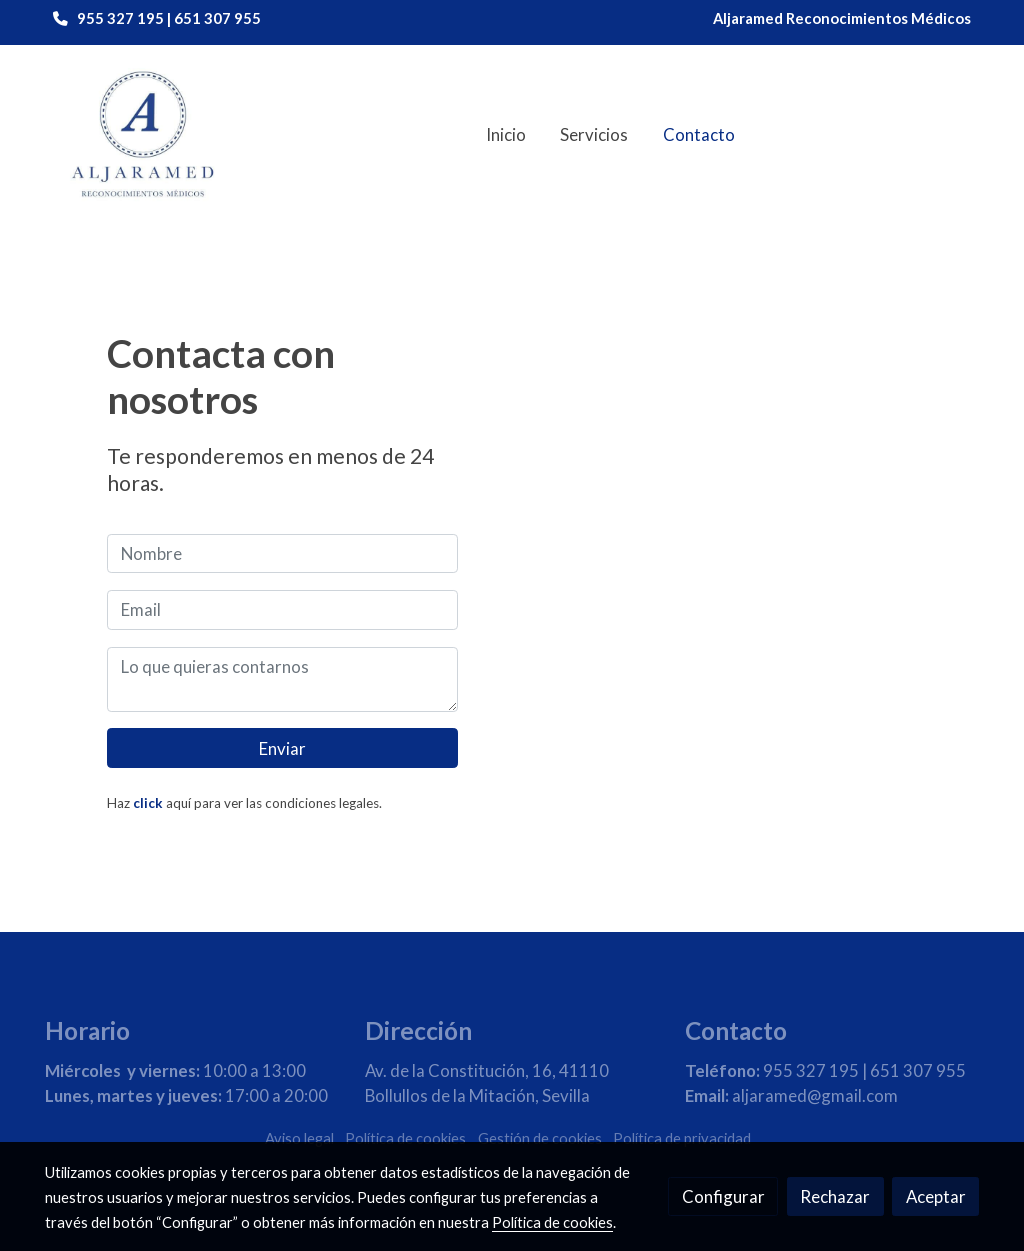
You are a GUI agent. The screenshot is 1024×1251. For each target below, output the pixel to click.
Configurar (723, 1196)
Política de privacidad (682, 1138)
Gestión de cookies (540, 1138)
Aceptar (936, 1196)
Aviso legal (299, 1138)
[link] (143, 135)
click (148, 803)
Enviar (282, 748)
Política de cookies (405, 1138)
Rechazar (835, 1196)
